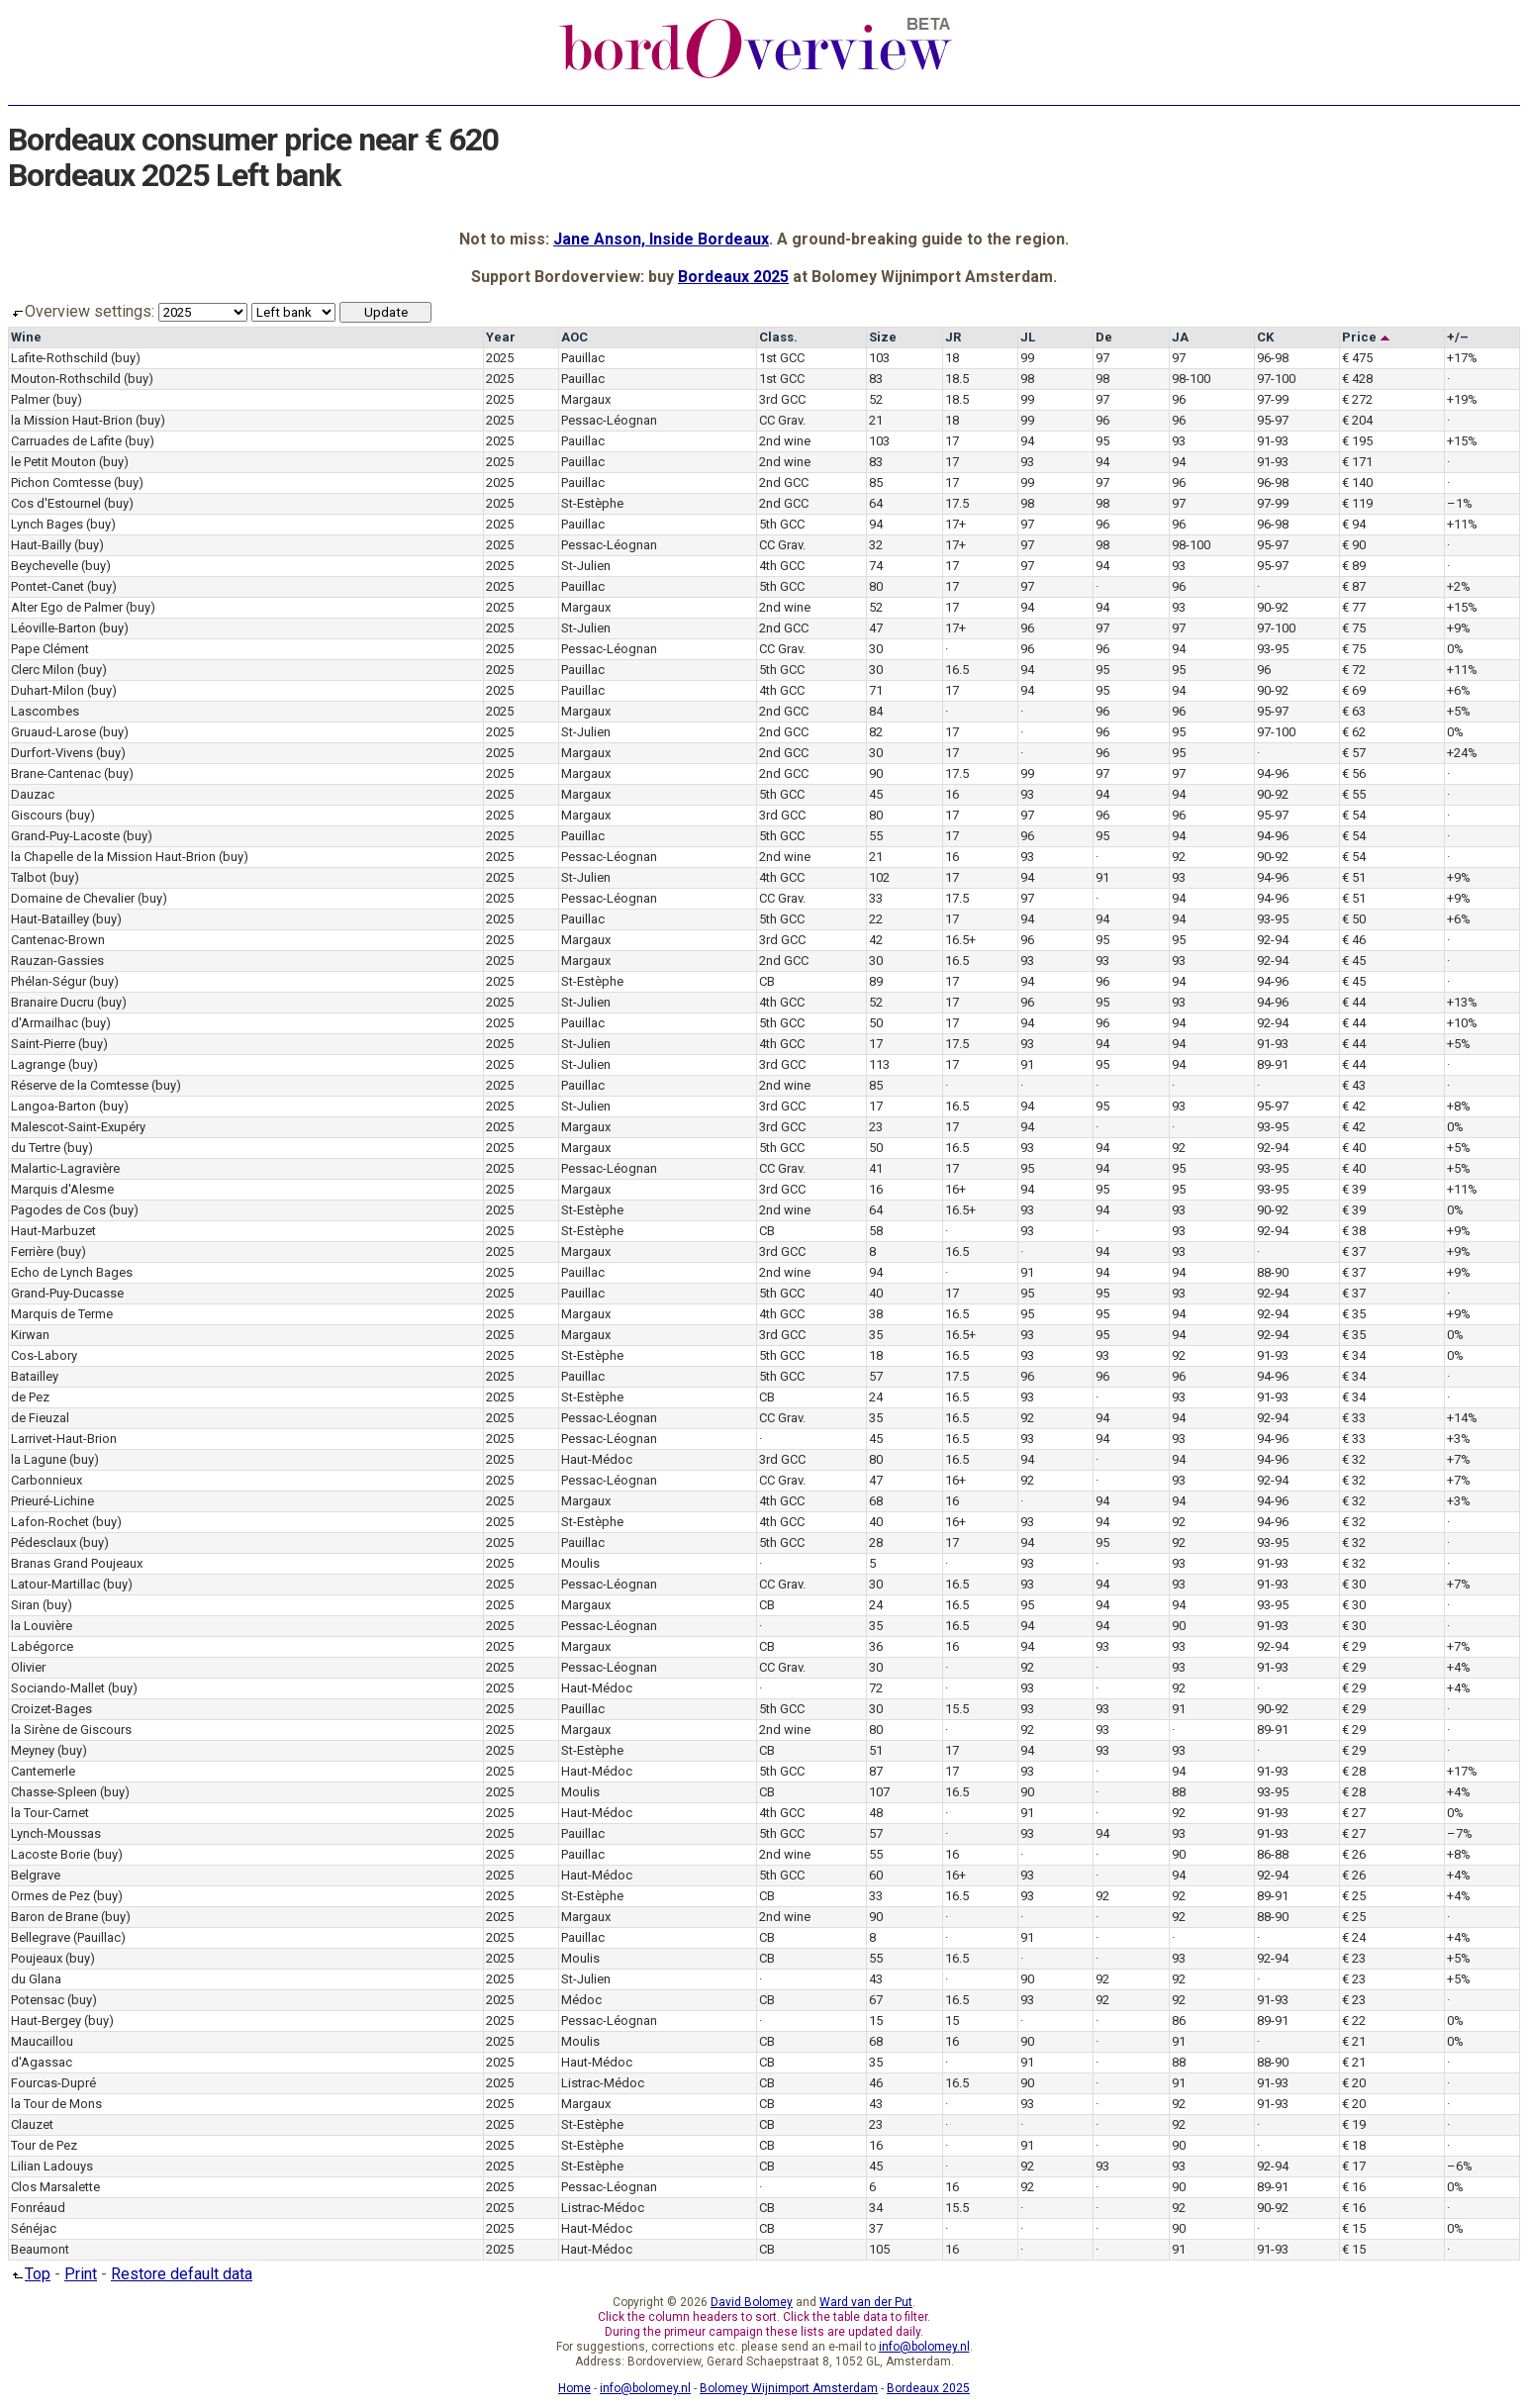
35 (876, 1334)
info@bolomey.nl (924, 2347)
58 (876, 1230)
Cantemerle (43, 1771)
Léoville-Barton (53, 628)
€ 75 (1354, 628)
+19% (1462, 399)
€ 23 (1354, 1958)
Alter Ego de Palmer (67, 607)
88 (1179, 1791)
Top (29, 2273)
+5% (1459, 711)
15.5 (957, 1708)
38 (876, 1313)
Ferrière (32, 1251)
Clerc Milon (42, 669)
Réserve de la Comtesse (79, 1085)
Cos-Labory (44, 1355)
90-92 (1273, 607)
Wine (26, 337)
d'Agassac (41, 2062)
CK (1265, 337)
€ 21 (1354, 2041)
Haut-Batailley (50, 919)
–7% (1460, 1833)
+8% (1459, 1106)
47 (876, 628)
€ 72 (1354, 669)
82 (876, 731)
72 (876, 1688)
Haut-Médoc (596, 1459)
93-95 (1273, 648)
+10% (1462, 1022)
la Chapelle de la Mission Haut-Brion (113, 856)
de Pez (30, 1397)
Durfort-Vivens (52, 752)
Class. (778, 337)
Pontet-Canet (47, 586)
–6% (1460, 2166)
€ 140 (1357, 482)
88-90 (1273, 1272)
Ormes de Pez (50, 1895)
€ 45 (1354, 960)
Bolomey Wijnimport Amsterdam (789, 2388)
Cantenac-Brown (58, 939)
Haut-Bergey (46, 2020)
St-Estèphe (592, 503)
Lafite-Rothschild (59, 357)
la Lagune (38, 1459)
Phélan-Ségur (48, 981)
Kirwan (30, 1334)
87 (876, 1771)
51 (876, 1750)
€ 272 (1357, 399)
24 (876, 1397)
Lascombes (45, 711)
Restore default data (181, 2273)
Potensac (37, 1999)
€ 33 (1354, 1417)
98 (1027, 378)
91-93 (1273, 440)
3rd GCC (782, 399)
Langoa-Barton (53, 1106)
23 (876, 1126)
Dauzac (32, 794)
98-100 (1191, 378)
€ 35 (1354, 1313)
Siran (25, 1604)
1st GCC (782, 357)
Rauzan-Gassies (57, 960)
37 (876, 2228)
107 (879, 1791)
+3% (1459, 1438)
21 (876, 420)
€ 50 (1354, 919)
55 (876, 835)
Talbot (29, 877)
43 (876, 1979)
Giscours (36, 815)
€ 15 (1354, 2228)
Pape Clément (50, 648)
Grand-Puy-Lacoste (65, 835)
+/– (1458, 337)
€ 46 (1354, 939)
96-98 (1273, 357)
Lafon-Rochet (50, 1521)
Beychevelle (44, 565)
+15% (1462, 440)
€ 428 (1357, 378)
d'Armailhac (44, 1022)
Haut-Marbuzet (53, 1230)
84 (876, 711)
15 (876, 2020)
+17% (1462, 357)
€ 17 (1354, 2166)
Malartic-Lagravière (65, 1168)
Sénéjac (33, 2228)
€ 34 (1354, 1355)
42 (876, 939)
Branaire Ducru (52, 1002)
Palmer (30, 399)
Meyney (32, 1750)
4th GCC (782, 565)
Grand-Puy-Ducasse (67, 1293)
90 (876, 773)
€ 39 (1354, 1189)
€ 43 (1354, 1085)
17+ (955, 524)
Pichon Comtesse (61, 482)
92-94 (1273, 939)
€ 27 (1354, 1812)
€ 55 (1354, 794)
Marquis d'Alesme (62, 1189)
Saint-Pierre (43, 1043)
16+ (955, 1189)
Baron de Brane (54, 1916)
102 (879, 877)
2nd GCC (784, 482)
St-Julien (586, 565)
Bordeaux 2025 (733, 276)
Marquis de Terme (62, 1313)
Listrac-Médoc (602, 2082)
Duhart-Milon (47, 690)
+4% (1459, 1667)
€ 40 (1354, 1147)
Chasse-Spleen (54, 1791)
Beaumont (40, 2249)
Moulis (580, 1563)
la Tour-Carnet (50, 1812)
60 (876, 1875)
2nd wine (785, 440)
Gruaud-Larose (53, 731)
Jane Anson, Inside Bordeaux (661, 239)
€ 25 (1354, 1895)
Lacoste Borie (50, 1854)
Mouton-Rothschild (66, 378)
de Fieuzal (40, 1417)
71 (876, 690)
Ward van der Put (865, 2302)
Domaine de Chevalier (73, 898)
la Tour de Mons (56, 2103)
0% (1455, 648)
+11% (1462, 524)
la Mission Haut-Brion (72, 420)
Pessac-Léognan (609, 420)
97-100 (1276, 378)
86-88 (1273, 1854)
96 (1179, 399)
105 (879, 2249)
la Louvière (41, 1625)
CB (767, 981)
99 (1027, 357)
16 (952, 794)
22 (876, 919)
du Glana (36, 1979)
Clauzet (32, 2124)
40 (876, 1293)
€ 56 (1354, 773)
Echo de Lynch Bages (72, 1272)
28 (876, 1542)
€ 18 (1354, 2145)
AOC (574, 337)
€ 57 (1354, 752)
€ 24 (1354, 1937)
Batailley (34, 1376)
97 (1102, 357)
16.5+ (960, 939)
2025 (500, 357)
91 (1102, 877)
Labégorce (42, 1646)
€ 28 (1354, 1771)
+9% (1459, 628)
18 (952, 357)
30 (876, 648)
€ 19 (1354, 2124)
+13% (1462, 1002)
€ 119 (1357, 503)
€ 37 (1354, 1251)
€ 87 (1354, 586)
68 (876, 1500)
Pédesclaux (43, 1542)
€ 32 (1354, 1459)
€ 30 (1354, 1584)
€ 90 (1354, 544)
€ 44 (1354, 1002)
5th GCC (782, 524)
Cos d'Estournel (56, 503)
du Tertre (35, 1147)
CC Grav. (782, 420)
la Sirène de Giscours (71, 1729)
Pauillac (583, 357)
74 (876, 565)
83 (876, 378)
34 (876, 2207)
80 (876, 586)
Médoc (581, 1999)
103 (879, 357)
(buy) (126, 357)
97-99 (1273, 399)
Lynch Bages (47, 524)
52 (876, 399)
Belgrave (35, 1875)
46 (876, 2082)
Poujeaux (36, 1958)
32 (876, 544)
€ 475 (1357, 357)
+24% (1462, 752)
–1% (1460, 503)
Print (80, 2273)
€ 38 (1354, 1230)
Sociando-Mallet (58, 1688)
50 (876, 1022)
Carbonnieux (46, 1480)
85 (876, 482)
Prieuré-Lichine (52, 1500)
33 (876, 898)
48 (876, 1812)
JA (1180, 337)
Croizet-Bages (51, 1708)
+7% (1459, 1459)
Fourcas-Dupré (53, 2082)
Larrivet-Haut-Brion (64, 1438)
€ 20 (1354, 2082)
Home (574, 2388)
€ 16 (1354, 2186)
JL (1027, 337)
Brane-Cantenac (56, 773)
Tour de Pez (44, 2145)
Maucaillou (42, 2041)
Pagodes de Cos (58, 1210)
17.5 (957, 503)
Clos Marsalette (55, 2186)
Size (883, 337)
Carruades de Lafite (66, 440)
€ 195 (1357, 440)
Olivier (28, 1667)
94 (1027, 440)
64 (876, 503)
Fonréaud (38, 2207)
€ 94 (1354, 524)
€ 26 (1354, 1854)
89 (876, 981)
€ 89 (1354, 565)
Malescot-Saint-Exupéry (78, 1126)
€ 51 (1354, 877)
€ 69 (1354, 690)
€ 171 (1357, 461)
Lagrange (38, 1064)
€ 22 (1354, 2020)
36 (876, 1646)
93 (1179, 440)
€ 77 (1354, 607)
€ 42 (1354, 1106)
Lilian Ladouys (52, 2166)
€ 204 (1357, 420)
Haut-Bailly (41, 544)
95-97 (1273, 420)
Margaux (586, 399)
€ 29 (1354, 1646)
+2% (1459, 586)
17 (952, 440)
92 (1179, 856)
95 (1102, 440)
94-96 (1273, 773)
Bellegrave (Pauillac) (68, 1937)
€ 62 (1354, 731)
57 (876, 1376)
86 (1179, 2020)
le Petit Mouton (53, 461)
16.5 (957, 669)
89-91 (1273, 1064)
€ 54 (1354, 815)
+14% (1462, 1417)
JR (953, 337)
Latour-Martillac (55, 1584)
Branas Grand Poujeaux (77, 1563)
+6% (1459, 690)
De (1104, 337)
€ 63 (1354, 711)
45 (876, 794)
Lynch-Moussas (56, 1833)
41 (876, 1168)
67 (876, 1999)
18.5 (957, 378)
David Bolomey (752, 2302)
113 (879, 1064)
